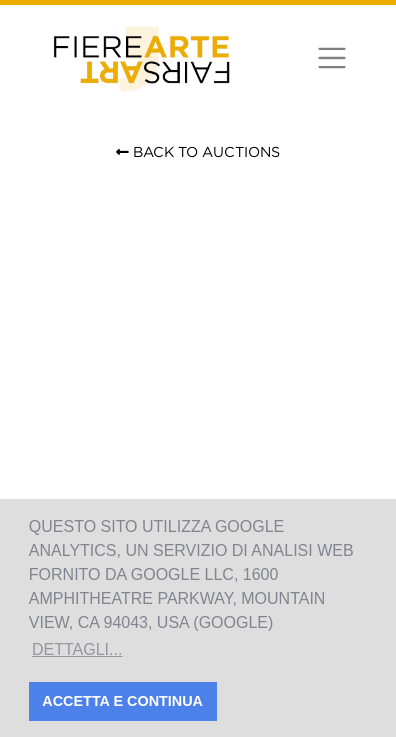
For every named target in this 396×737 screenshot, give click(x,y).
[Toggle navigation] (331, 57)
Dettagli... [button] (77, 649)
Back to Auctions (198, 151)
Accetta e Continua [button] (122, 701)
